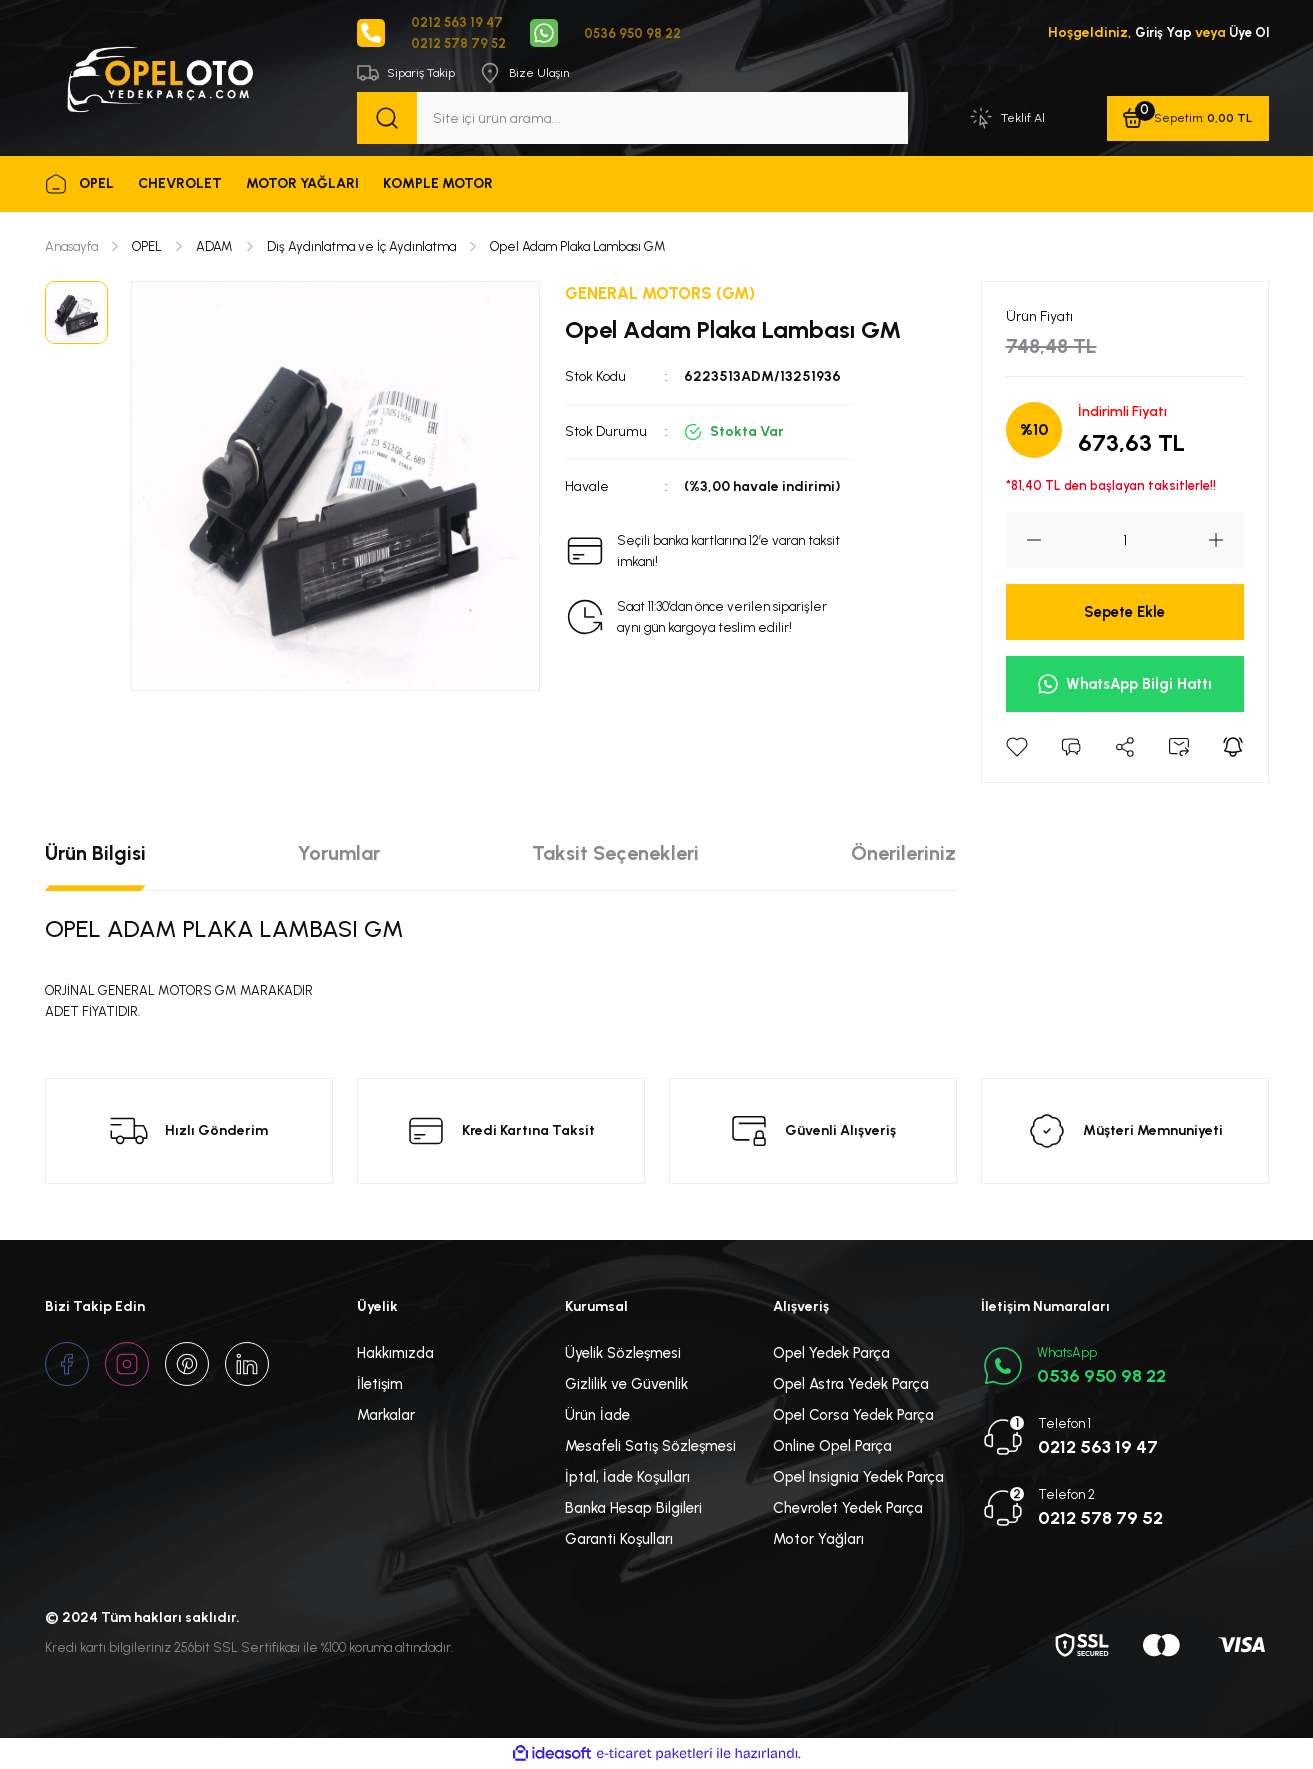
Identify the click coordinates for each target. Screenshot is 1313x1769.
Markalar (386, 1417)
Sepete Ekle (1124, 613)
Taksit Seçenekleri (615, 855)
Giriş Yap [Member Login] (1158, 33)
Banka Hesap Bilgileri (633, 1510)
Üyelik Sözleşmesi (623, 1355)
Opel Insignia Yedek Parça (858, 1479)
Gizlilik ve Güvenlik (626, 1386)
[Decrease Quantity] (1024, 542)
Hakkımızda (395, 1355)
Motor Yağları (818, 1541)
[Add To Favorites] (1017, 749)
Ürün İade (597, 1417)
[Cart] (1186, 120)
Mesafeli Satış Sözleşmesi (650, 1448)
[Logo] (159, 78)
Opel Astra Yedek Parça (851, 1386)
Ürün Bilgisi (95, 855)
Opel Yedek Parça (831, 1355)
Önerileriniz (903, 855)
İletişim (380, 1386)
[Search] (632, 120)
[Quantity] (1125, 542)
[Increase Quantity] (1226, 542)
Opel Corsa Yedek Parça (853, 1417)
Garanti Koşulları (619, 1541)
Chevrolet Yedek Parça (848, 1510)
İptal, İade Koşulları (627, 1479)
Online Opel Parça (832, 1448)
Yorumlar (339, 855)
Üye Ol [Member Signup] (1247, 33)
